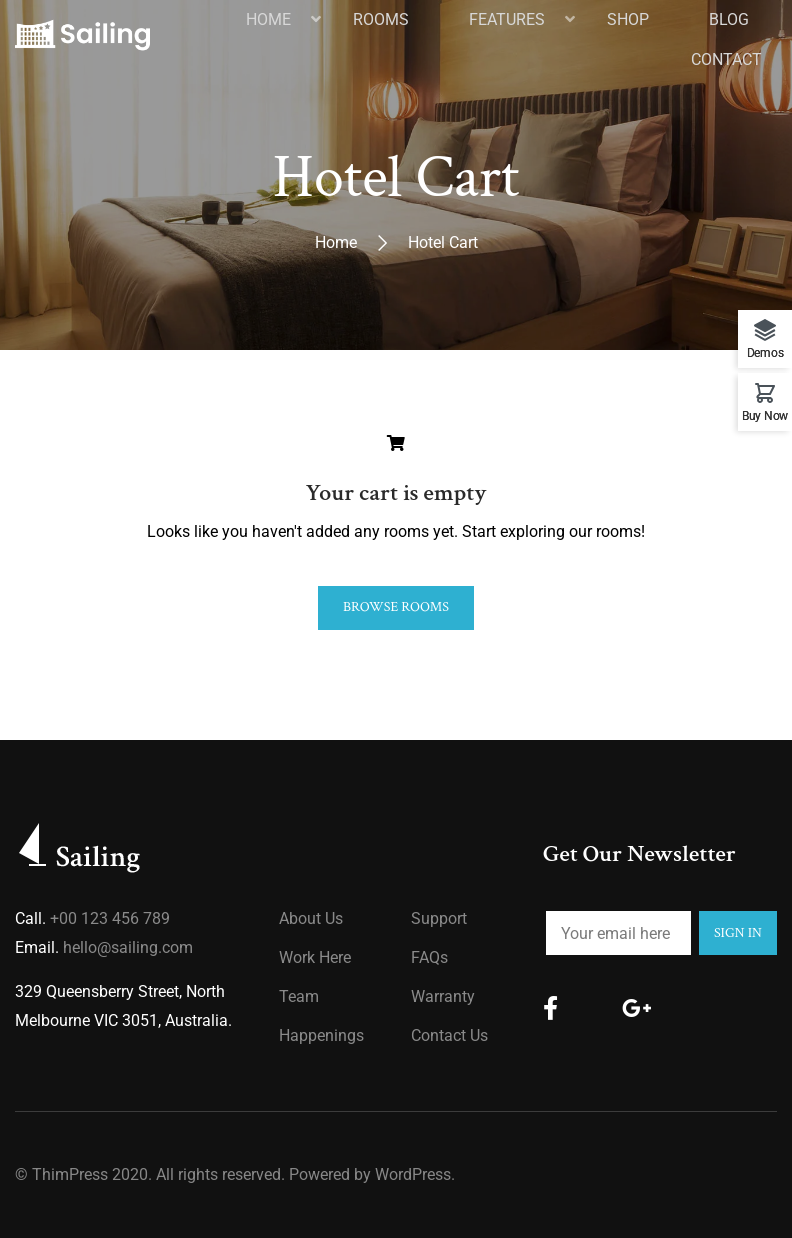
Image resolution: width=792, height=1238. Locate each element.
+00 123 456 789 (110, 918)
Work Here (315, 957)
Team (299, 996)
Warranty (443, 996)
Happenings (321, 1035)
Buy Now (765, 415)
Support (439, 918)
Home (336, 242)
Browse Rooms (396, 607)
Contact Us (449, 1035)
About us (311, 918)
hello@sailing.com (128, 947)
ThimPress (70, 1174)
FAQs (429, 957)
